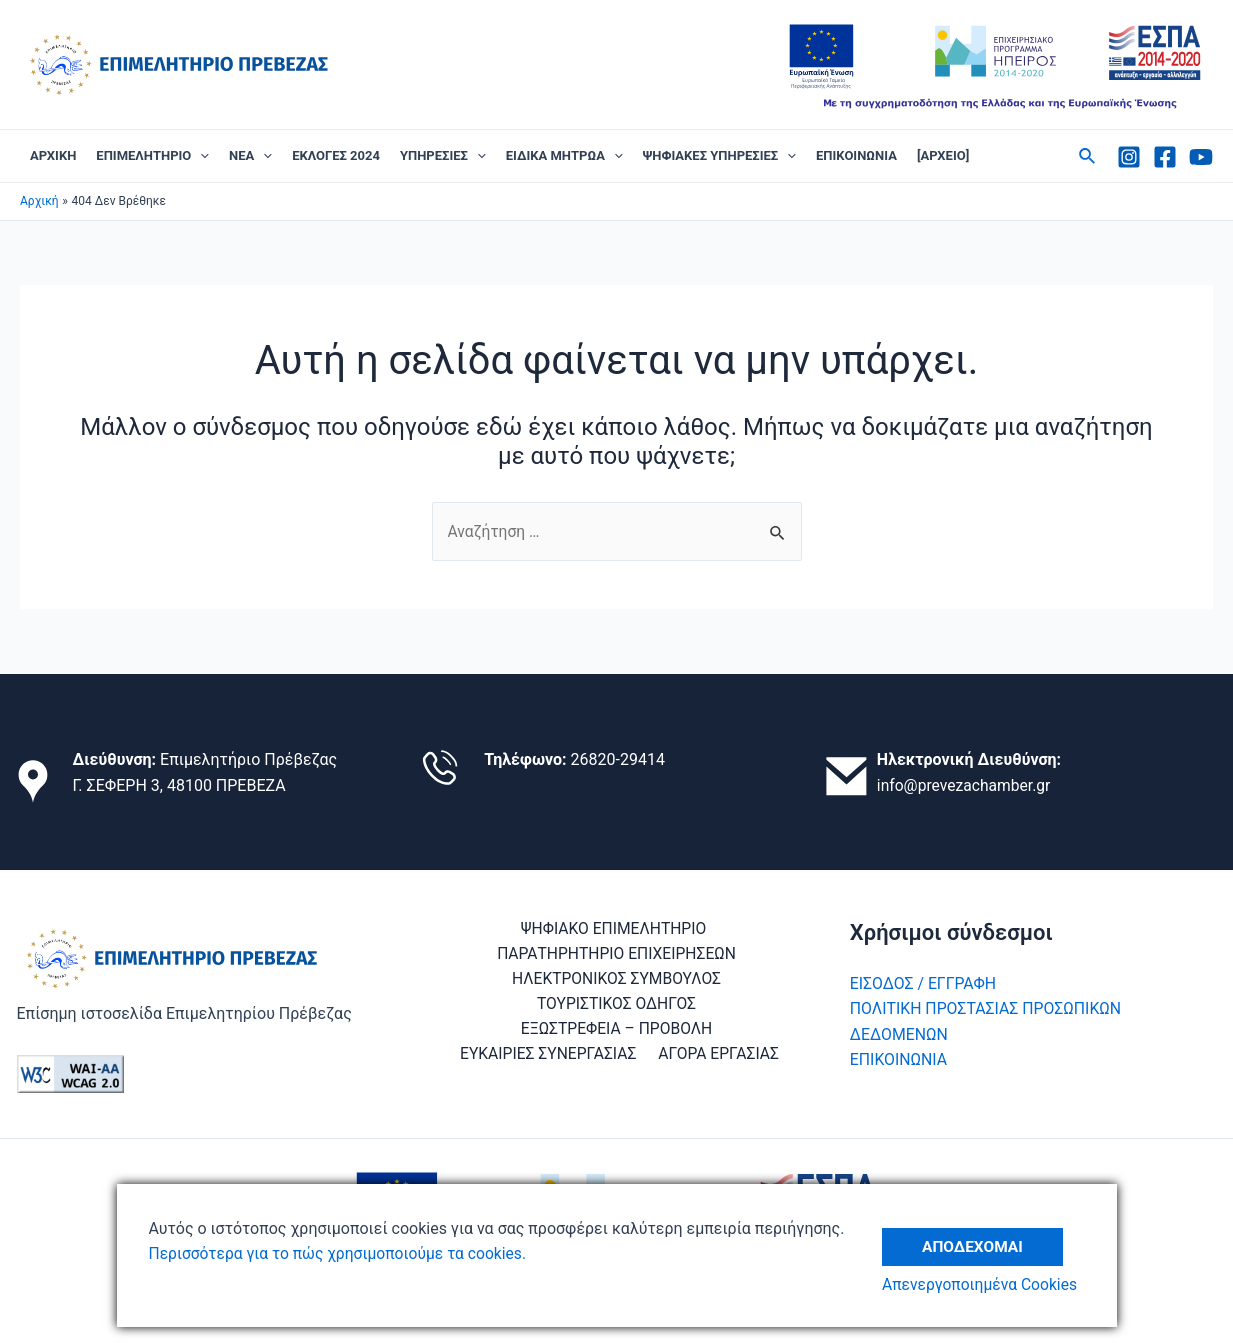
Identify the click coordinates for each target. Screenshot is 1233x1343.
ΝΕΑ (250, 156)
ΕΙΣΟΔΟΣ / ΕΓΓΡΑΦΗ (924, 983)
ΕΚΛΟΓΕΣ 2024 (336, 155)
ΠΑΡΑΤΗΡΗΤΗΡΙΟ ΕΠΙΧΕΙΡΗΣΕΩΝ (616, 954)
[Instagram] (1129, 157)
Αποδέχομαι (977, 1241)
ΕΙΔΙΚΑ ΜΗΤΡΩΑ (564, 156)
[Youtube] (1201, 157)
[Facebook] (1165, 157)
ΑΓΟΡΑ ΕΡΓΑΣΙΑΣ (718, 1056)
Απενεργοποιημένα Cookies (985, 1285)
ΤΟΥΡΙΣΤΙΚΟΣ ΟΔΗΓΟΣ (616, 1005)
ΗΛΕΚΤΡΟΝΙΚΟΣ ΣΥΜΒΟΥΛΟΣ (616, 979)
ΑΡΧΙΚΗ (53, 155)
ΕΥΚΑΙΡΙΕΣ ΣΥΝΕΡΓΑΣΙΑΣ (550, 1056)
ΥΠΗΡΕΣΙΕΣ (443, 156)
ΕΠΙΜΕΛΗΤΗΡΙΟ (152, 156)
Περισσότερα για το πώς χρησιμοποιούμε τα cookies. (342, 1253)
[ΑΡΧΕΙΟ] (943, 155)
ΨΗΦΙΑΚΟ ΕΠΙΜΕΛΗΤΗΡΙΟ (613, 928)
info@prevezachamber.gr (966, 785)
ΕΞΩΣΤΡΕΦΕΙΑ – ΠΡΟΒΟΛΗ (617, 1030)
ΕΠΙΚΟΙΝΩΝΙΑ (856, 155)
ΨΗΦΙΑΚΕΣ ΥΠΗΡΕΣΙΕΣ (719, 156)
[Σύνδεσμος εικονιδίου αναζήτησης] (1088, 156)
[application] (200, 156)
